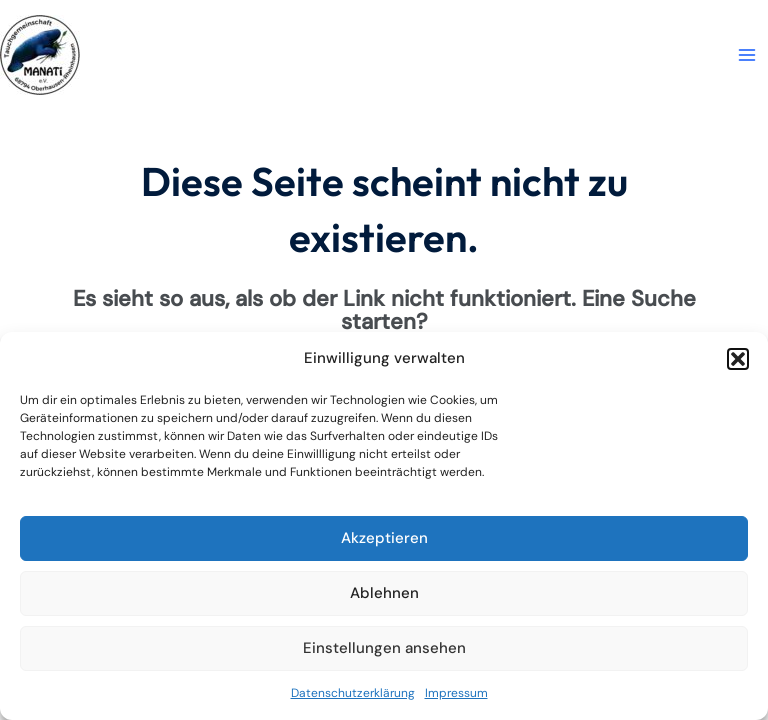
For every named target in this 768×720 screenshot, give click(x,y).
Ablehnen (384, 593)
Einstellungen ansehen (384, 648)
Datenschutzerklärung (353, 693)
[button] (738, 359)
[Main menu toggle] (747, 55)
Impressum (456, 693)
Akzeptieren (384, 538)
